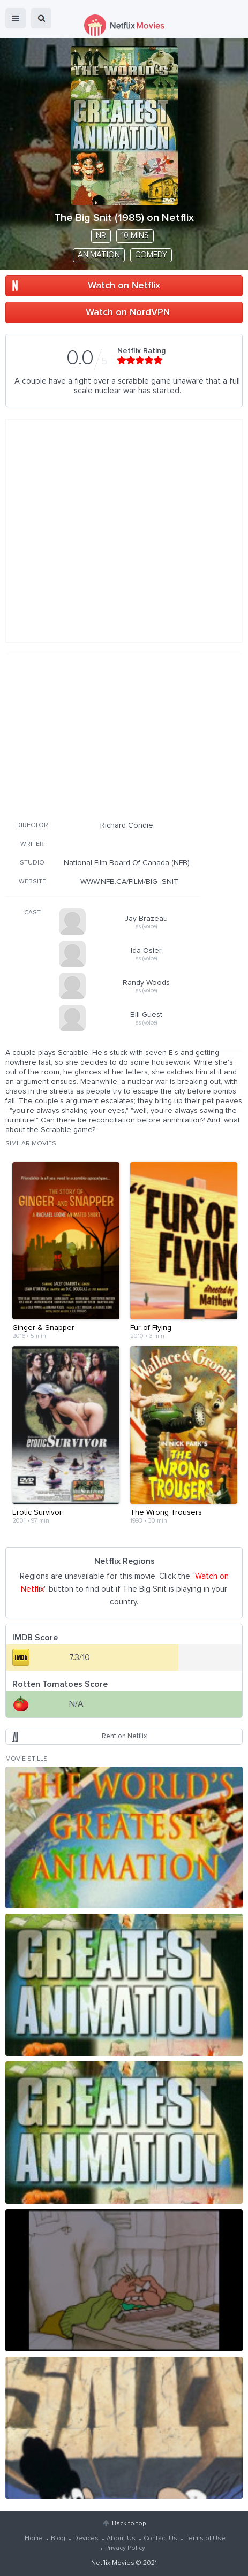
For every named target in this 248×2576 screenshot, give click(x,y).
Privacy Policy (125, 2548)
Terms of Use (205, 2538)
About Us (121, 2538)
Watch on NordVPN (128, 312)
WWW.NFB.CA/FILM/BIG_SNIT (129, 881)
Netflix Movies (112, 2563)
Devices (86, 2538)
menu (15, 18)
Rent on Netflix (124, 1736)
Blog (58, 2538)
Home (34, 2538)
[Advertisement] (102, 735)
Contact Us (160, 2538)
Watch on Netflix (124, 286)
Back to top (129, 2523)
